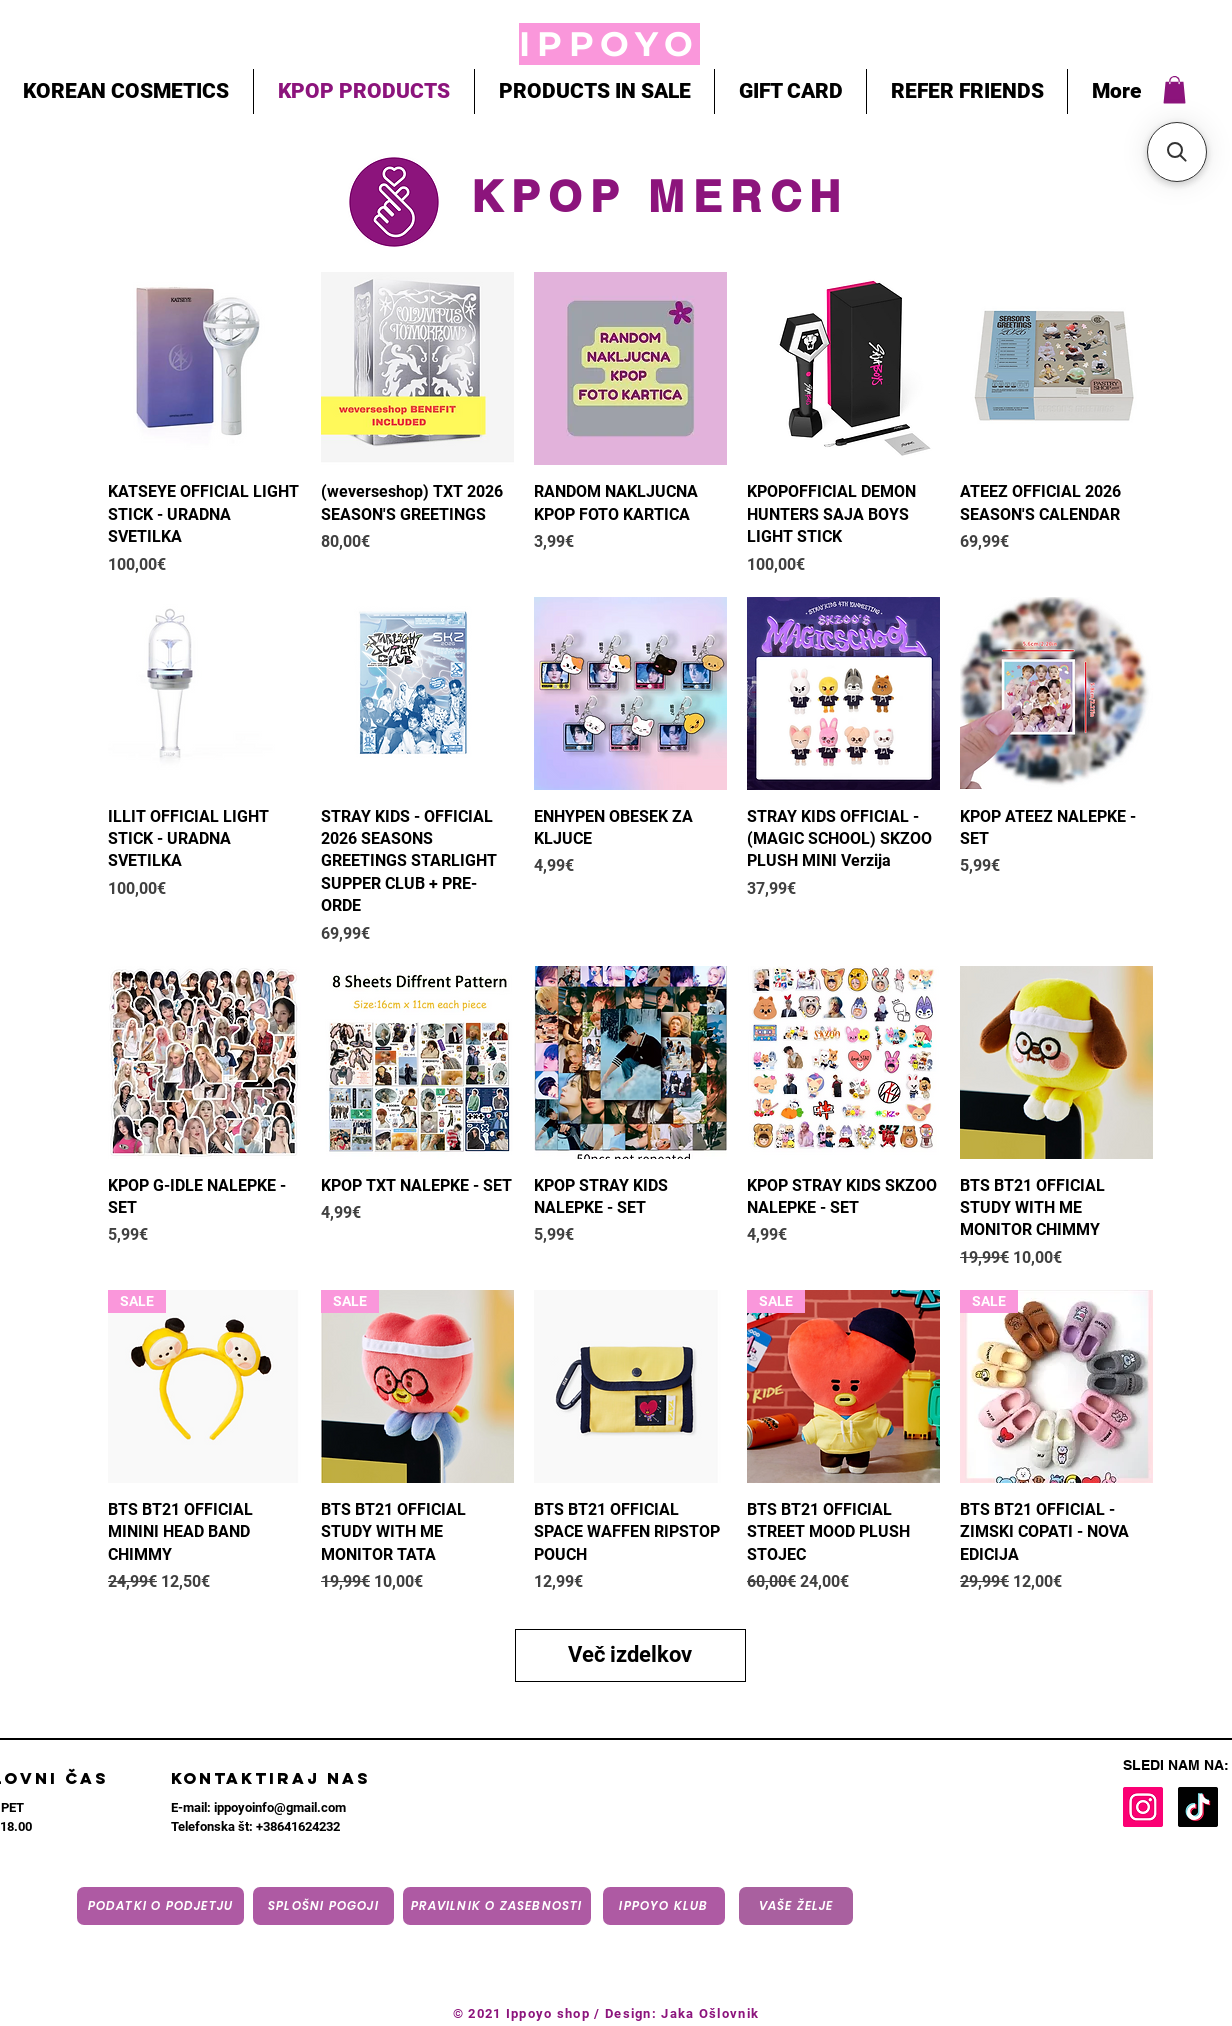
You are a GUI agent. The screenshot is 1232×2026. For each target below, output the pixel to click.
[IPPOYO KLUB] (664, 1906)
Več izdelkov (630, 1654)
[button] (1174, 89)
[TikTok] (1198, 1807)
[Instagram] (1143, 1807)
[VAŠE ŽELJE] (796, 1906)
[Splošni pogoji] (323, 1906)
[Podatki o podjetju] (160, 1906)
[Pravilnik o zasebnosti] (497, 1906)
